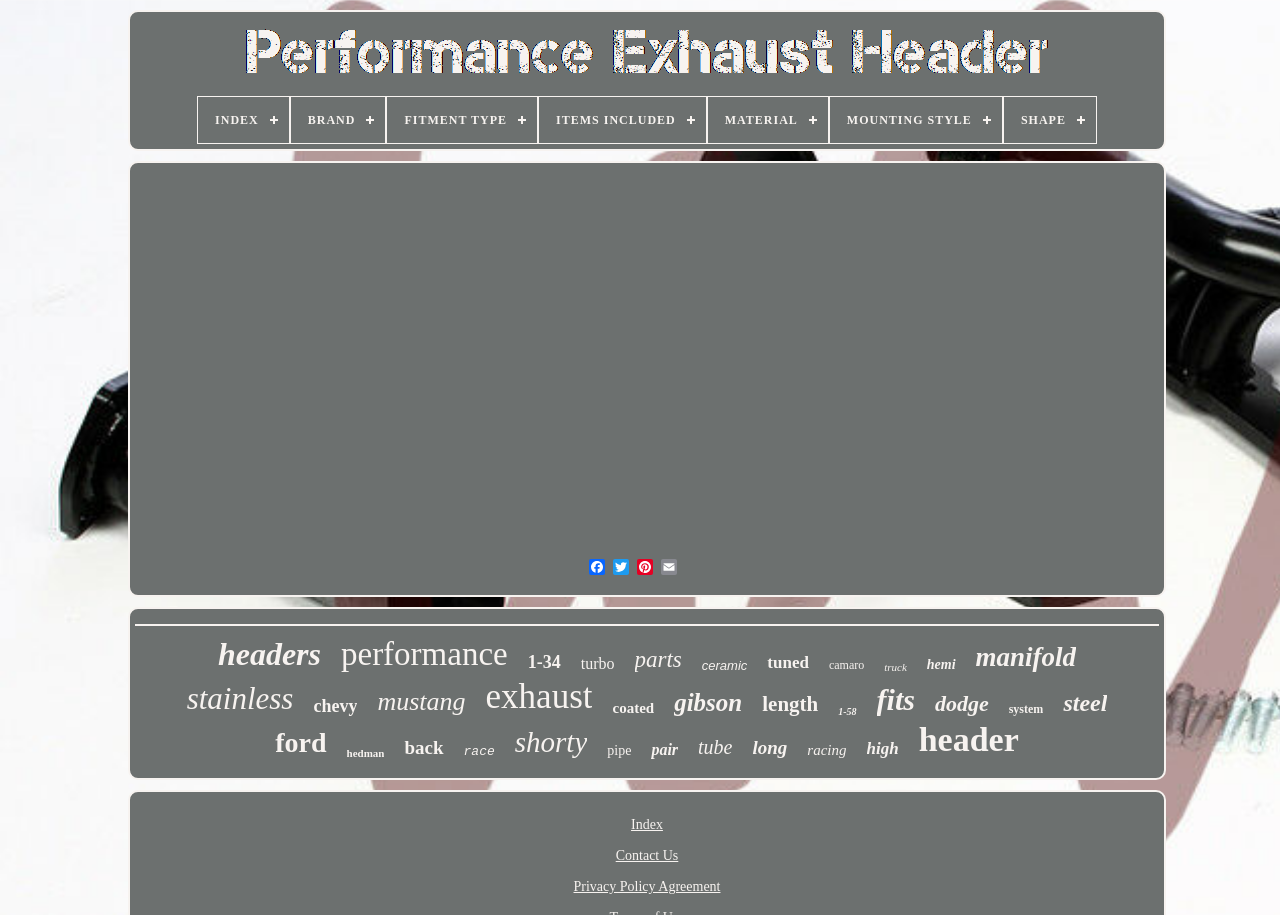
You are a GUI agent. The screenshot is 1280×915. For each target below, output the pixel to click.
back (423, 747)
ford (300, 742)
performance (424, 654)
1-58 (847, 711)
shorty (551, 742)
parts (658, 659)
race (479, 751)
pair (664, 749)
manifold (1026, 657)
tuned (788, 662)
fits (896, 699)
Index (647, 824)
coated (633, 708)
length (790, 704)
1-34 (544, 662)
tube (715, 747)
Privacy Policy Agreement (647, 886)
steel (1085, 703)
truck (895, 667)
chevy (335, 706)
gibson (708, 702)
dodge (962, 703)
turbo (598, 663)
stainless (240, 698)
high (883, 748)
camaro (846, 665)
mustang (421, 701)
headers (269, 654)
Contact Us (647, 855)
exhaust (539, 696)
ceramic (725, 665)
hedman (366, 753)
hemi (941, 664)
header (969, 739)
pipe (619, 750)
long (769, 747)
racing (826, 750)
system (1026, 709)
